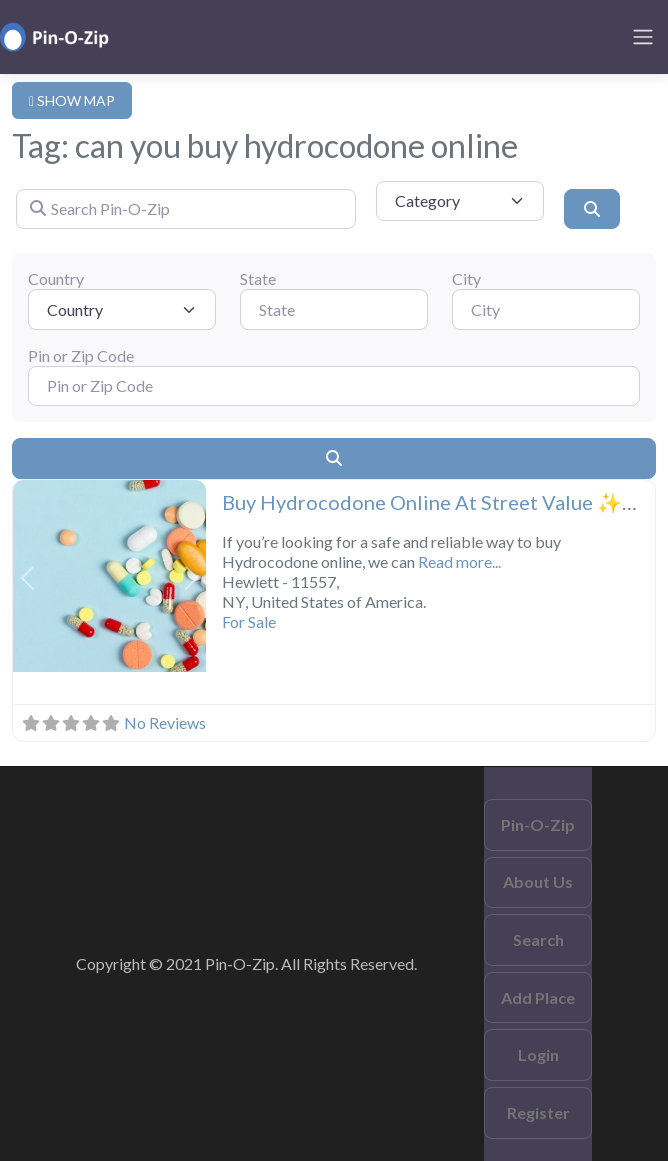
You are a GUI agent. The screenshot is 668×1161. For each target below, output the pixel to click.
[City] (546, 309)
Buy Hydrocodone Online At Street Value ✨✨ (434, 502)
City (466, 278)
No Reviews (165, 722)
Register (538, 1112)
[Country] (122, 309)
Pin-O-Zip (538, 824)
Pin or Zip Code (81, 355)
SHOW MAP (72, 100)
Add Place (538, 997)
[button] (27, 578)
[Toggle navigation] (643, 37)
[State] (334, 309)
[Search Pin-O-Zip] (186, 209)
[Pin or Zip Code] (334, 386)
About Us (538, 881)
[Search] (592, 209)
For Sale (249, 621)
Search (538, 939)
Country (56, 278)
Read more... (459, 561)
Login (538, 1054)
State (258, 278)
